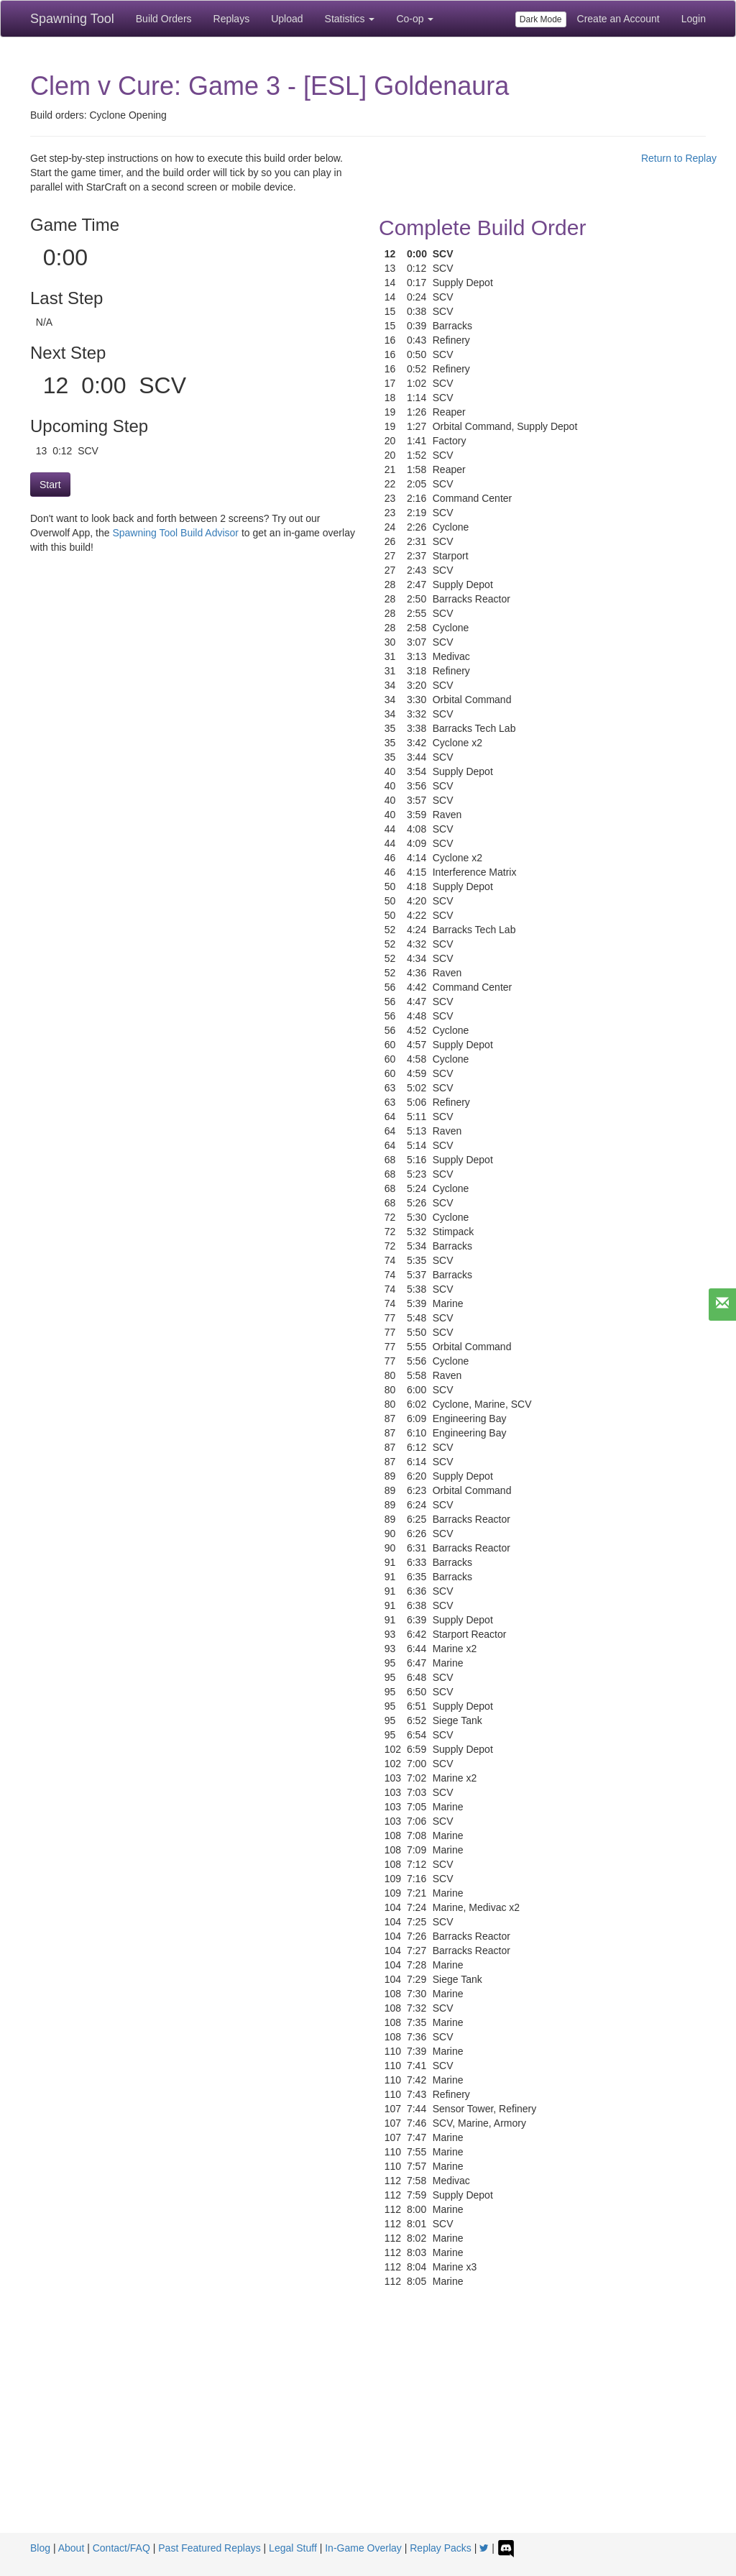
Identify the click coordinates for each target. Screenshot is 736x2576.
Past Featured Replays (209, 2548)
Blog (40, 2548)
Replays (231, 18)
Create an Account (618, 18)
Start (50, 484)
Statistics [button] (350, 18)
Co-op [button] (414, 18)
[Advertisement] (368, 2425)
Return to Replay (679, 158)
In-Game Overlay (363, 2548)
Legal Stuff (293, 2548)
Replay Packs (441, 2548)
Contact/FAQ (121, 2548)
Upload (287, 18)
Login (693, 18)
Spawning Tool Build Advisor (175, 532)
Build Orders (164, 18)
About (71, 2548)
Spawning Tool (72, 19)
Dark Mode (541, 19)
